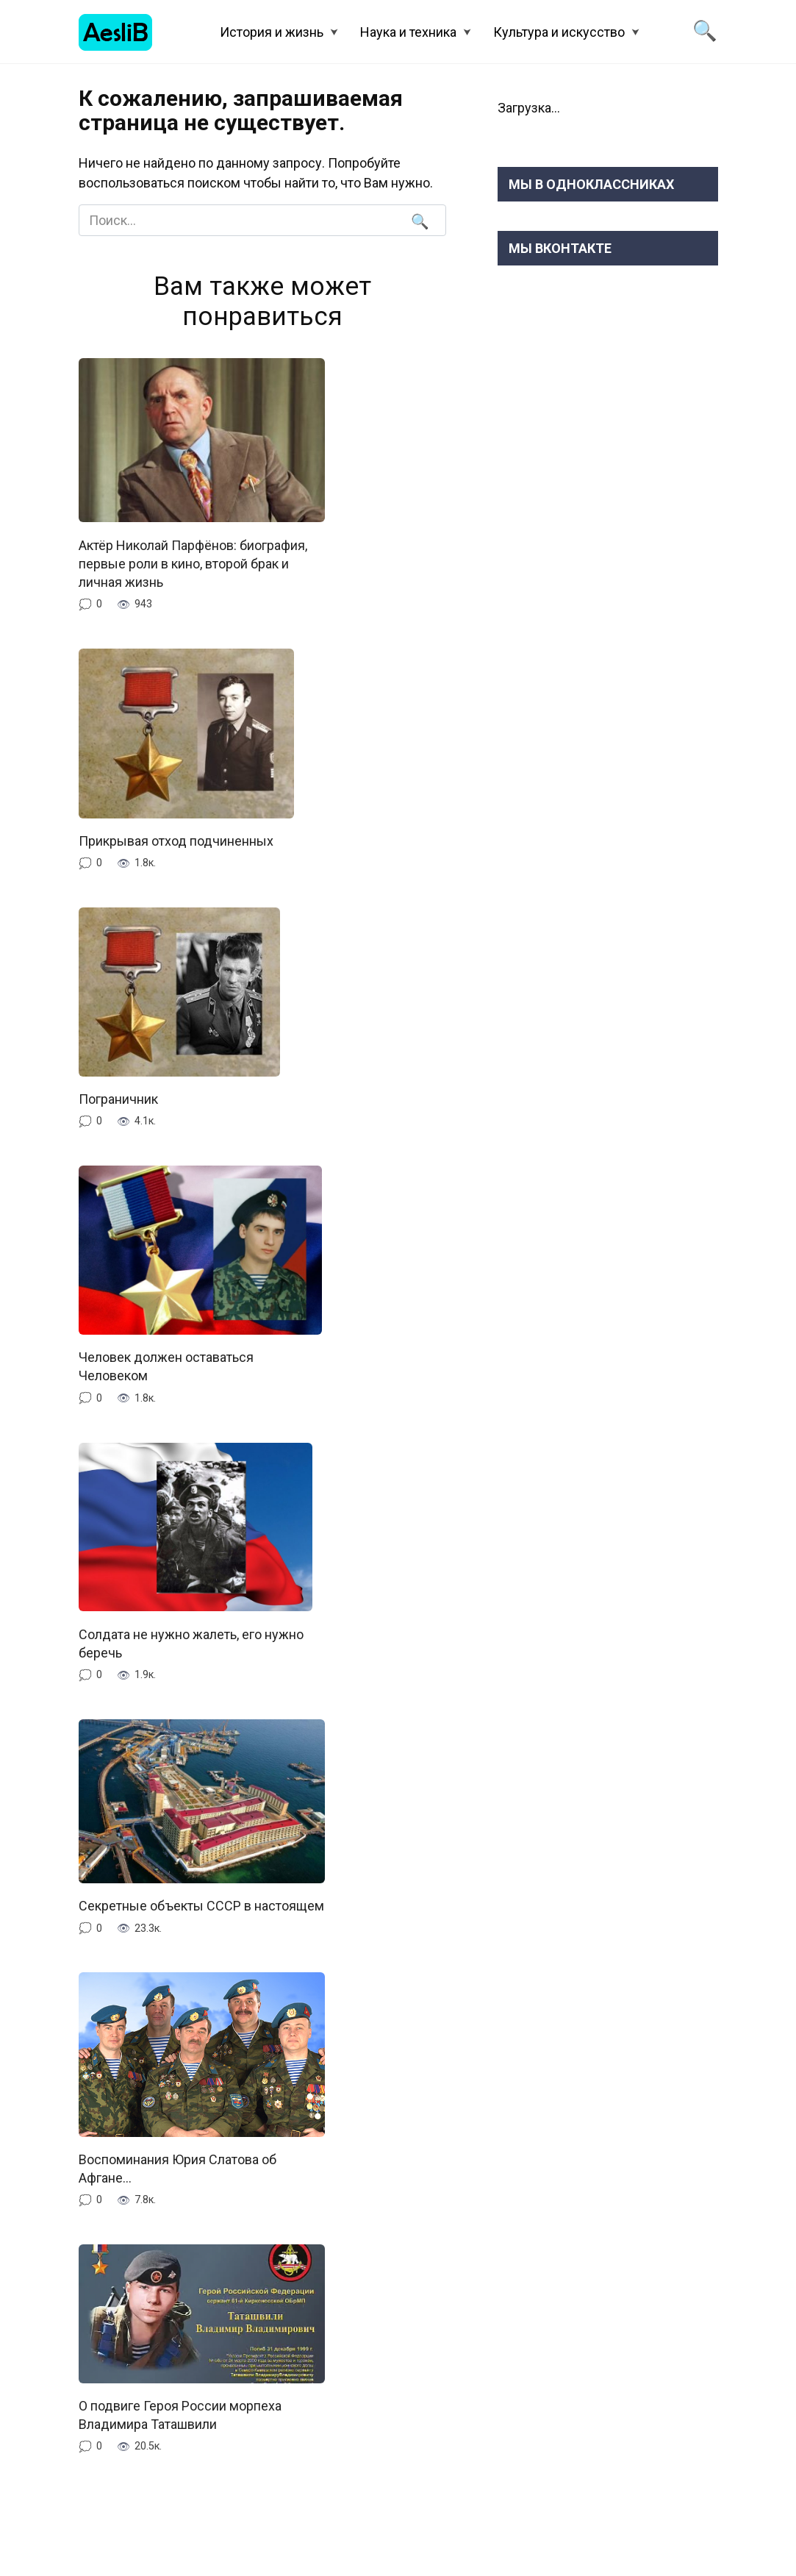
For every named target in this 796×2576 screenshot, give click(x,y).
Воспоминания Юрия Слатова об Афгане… (177, 2169)
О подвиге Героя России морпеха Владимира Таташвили (180, 2415)
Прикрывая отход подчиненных (176, 841)
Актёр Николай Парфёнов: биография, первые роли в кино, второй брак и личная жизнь (193, 563)
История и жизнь (271, 32)
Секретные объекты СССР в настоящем (201, 1905)
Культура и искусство (559, 32)
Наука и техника (408, 32)
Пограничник (120, 1099)
